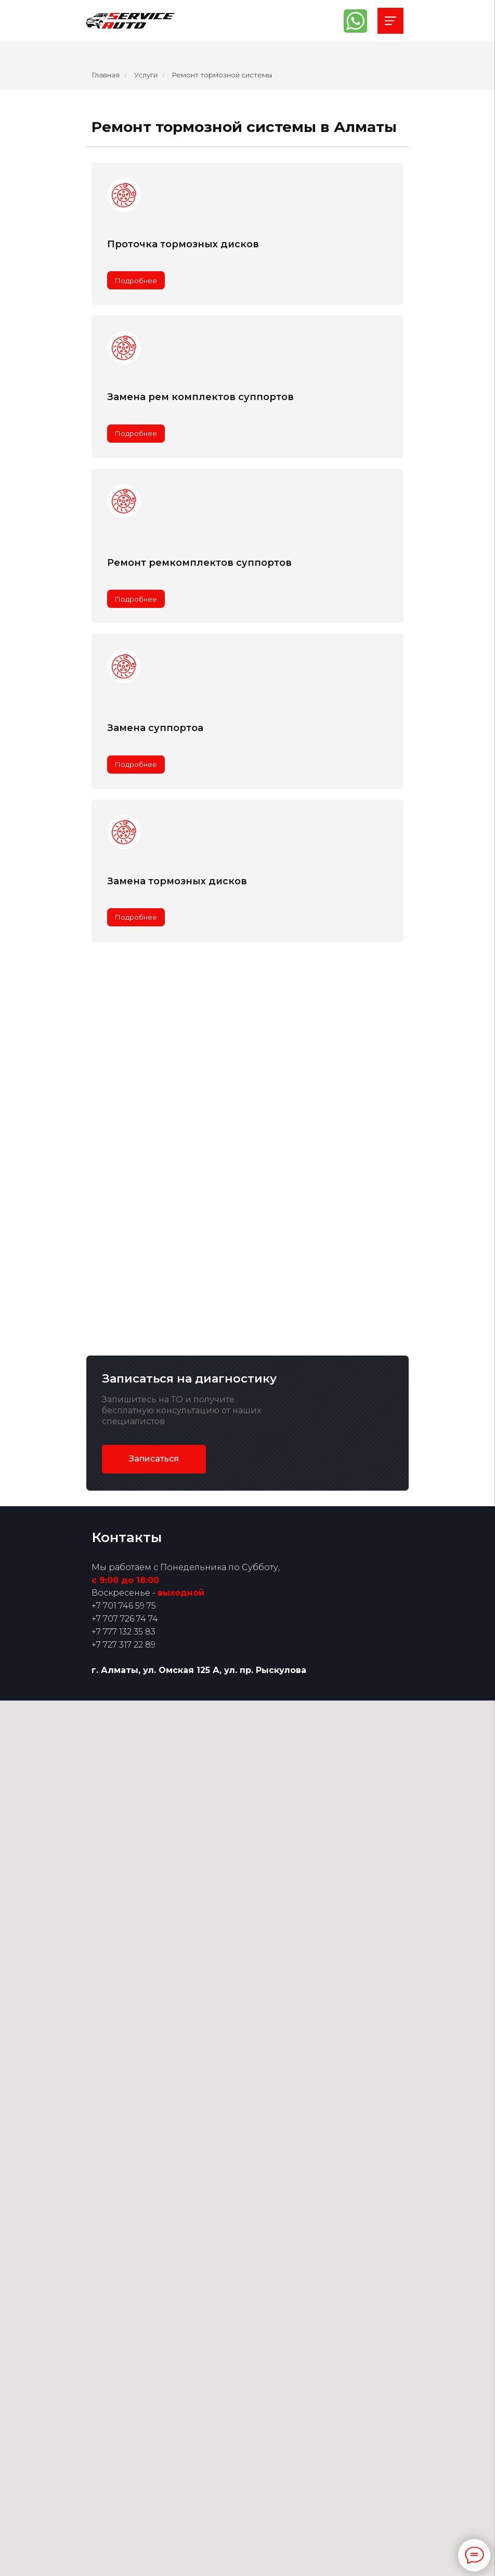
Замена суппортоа (155, 728)
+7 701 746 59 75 (124, 1606)
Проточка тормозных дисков (183, 244)
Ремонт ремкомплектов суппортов (199, 562)
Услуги (146, 75)
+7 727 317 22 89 (123, 1645)
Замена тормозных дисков (177, 881)
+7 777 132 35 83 (123, 1632)
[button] (154, 1459)
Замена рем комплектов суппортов (200, 397)
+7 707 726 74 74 (125, 1619)
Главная (106, 75)
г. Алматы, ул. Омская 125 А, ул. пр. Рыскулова (199, 1670)
